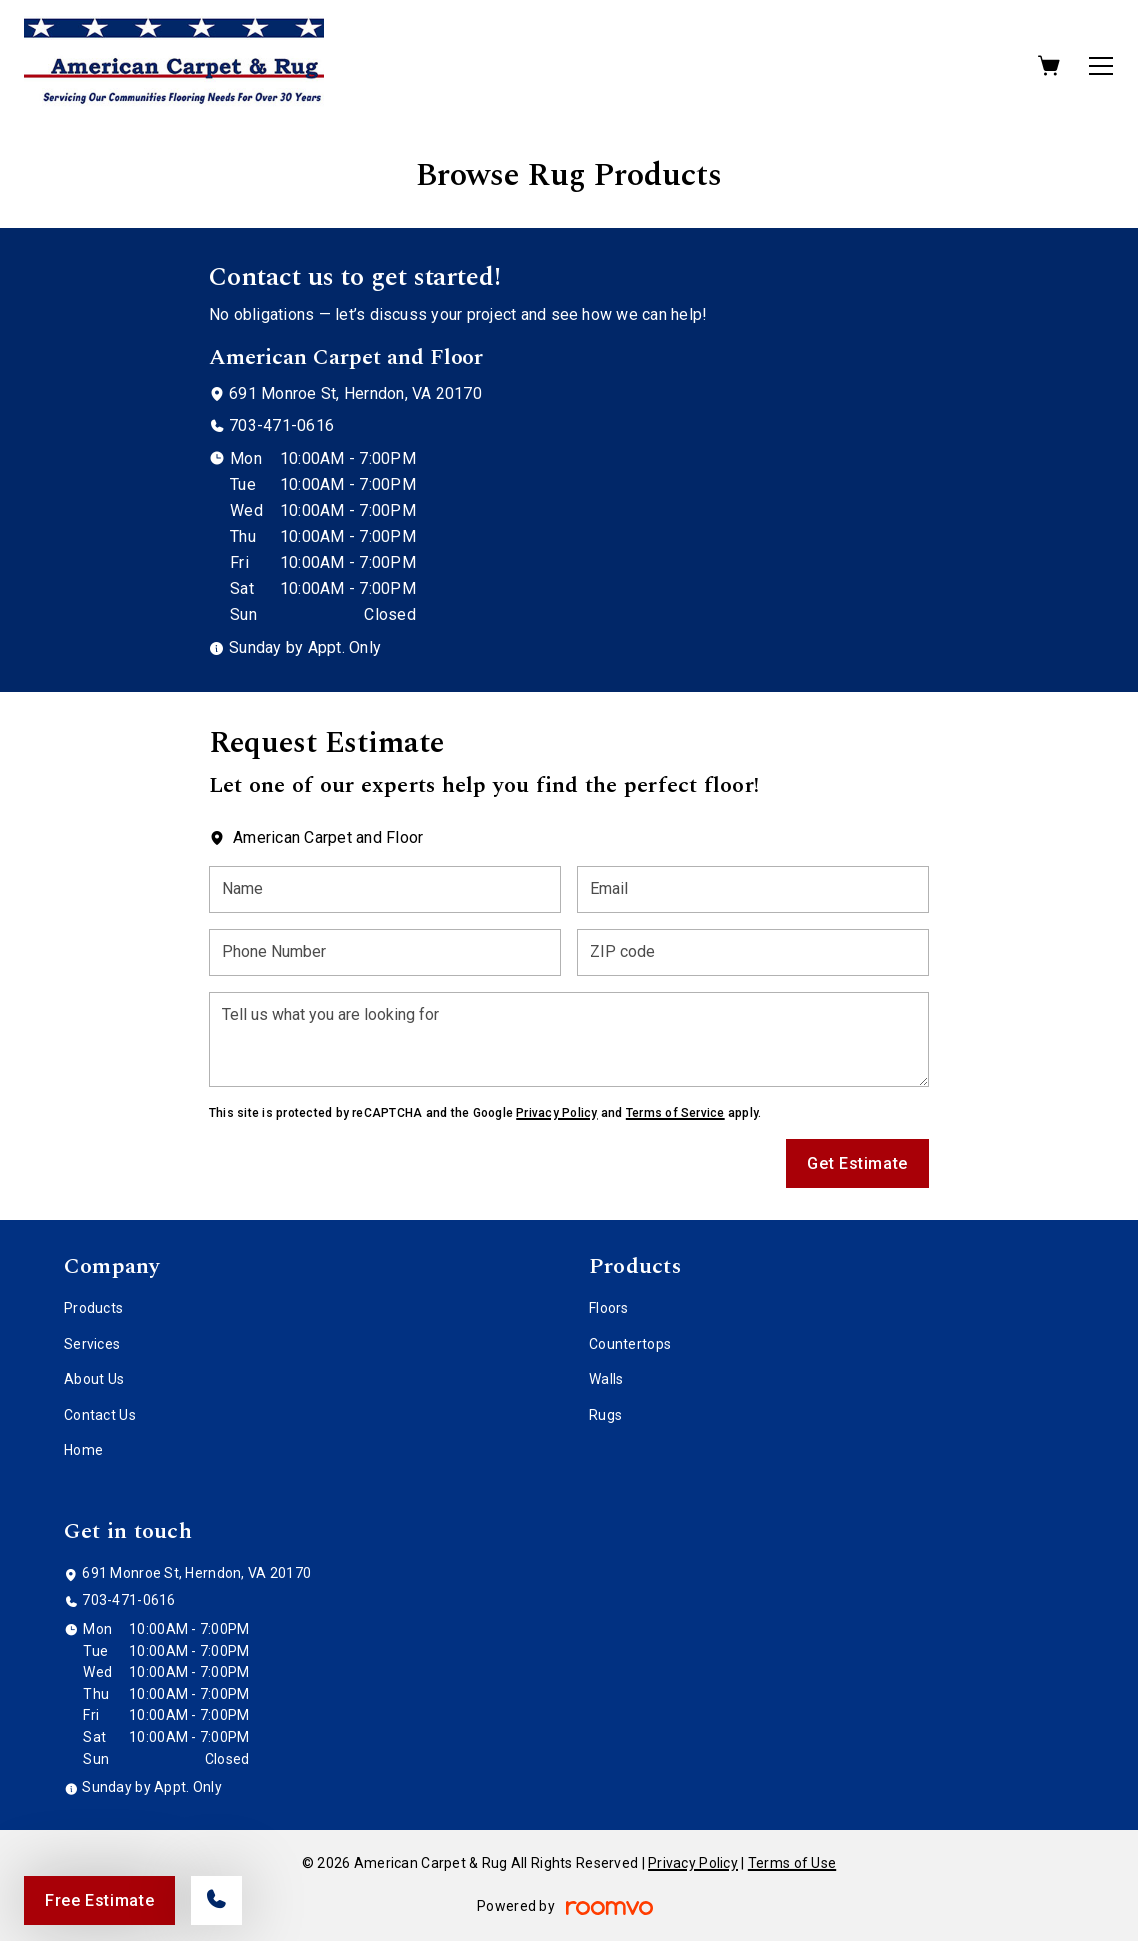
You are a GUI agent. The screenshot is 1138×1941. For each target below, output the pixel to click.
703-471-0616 (281, 425)
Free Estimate (99, 1900)
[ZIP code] (753, 952)
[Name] (385, 889)
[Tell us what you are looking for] (569, 1039)
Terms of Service (675, 1113)
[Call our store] (216, 1900)
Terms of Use (792, 1863)
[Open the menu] (1101, 66)
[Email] (753, 889)
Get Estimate (857, 1163)
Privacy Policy (556, 1113)
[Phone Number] (385, 952)
